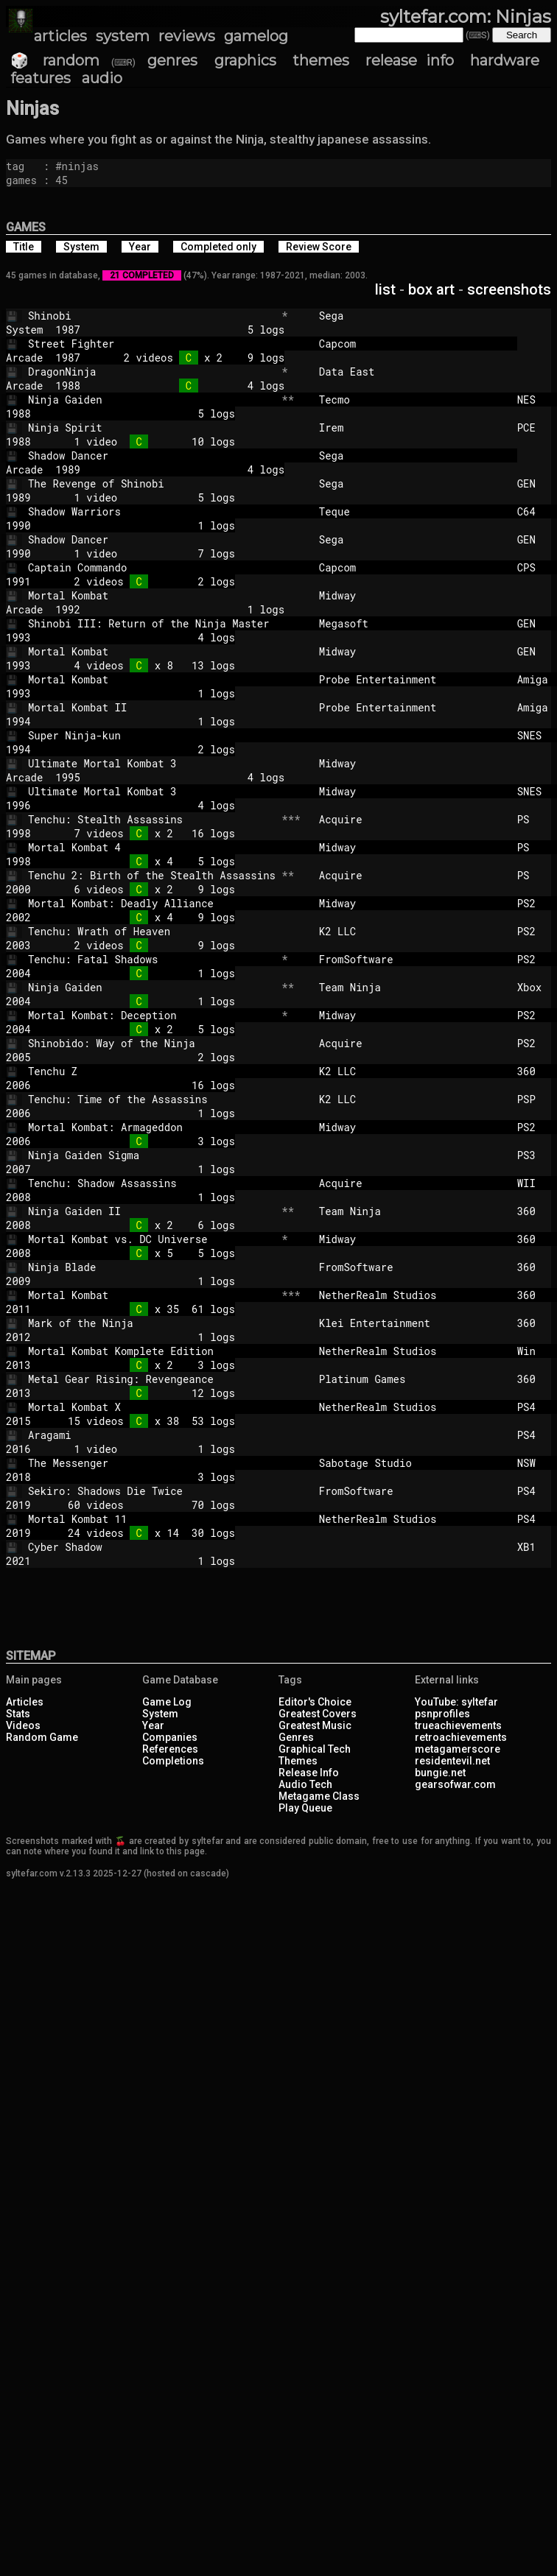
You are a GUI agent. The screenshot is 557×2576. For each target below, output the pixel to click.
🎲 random (54, 60)
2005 (18, 1057)
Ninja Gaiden (152, 400)
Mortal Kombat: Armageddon (152, 1127)
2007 (18, 1169)
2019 (18, 1505)
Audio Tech (305, 1784)
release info (409, 60)
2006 (18, 1085)
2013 (18, 1365)
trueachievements (458, 1725)
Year (153, 1725)
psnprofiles (442, 1714)
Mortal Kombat (152, 595)
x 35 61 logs (145, 1309)
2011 (18, 1309)
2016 (18, 1449)
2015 (18, 1421)
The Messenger (152, 1463)
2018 (18, 1477)
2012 (18, 1337)
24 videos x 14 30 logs (145, 1533)
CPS (535, 567)
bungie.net (440, 1772)
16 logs (145, 1085)
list (385, 289)
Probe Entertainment (412, 679)
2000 (18, 889)
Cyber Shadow (152, 1547)
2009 (18, 1281)
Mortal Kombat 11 (152, 1519)
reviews (186, 36)
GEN (535, 483)
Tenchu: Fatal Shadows (152, 959)
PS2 (535, 903)
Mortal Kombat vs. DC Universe (152, 1239)
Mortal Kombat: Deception (152, 1015)
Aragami (152, 1435)
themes (320, 60)
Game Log (167, 1702)
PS (535, 819)
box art (431, 289)
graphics (245, 60)
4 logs (194, 386)
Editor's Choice (314, 1702)
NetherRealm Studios (412, 1295)
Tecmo (412, 400)
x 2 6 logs (145, 1225)
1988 (67, 386)
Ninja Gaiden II (152, 1211)
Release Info (308, 1772)
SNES (535, 735)
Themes (298, 1761)
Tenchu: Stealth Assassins (152, 819)
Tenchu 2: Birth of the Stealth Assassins (152, 875)
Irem (412, 427)
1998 (18, 833)
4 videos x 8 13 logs (145, 665)
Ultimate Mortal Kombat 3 (152, 763)
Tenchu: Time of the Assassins (152, 1099)
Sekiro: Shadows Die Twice (152, 1491)
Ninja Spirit (152, 427)
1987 (67, 330)
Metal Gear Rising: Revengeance (152, 1379)
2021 (18, 1561)
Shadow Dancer (152, 455)
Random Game (42, 1737)
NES (535, 400)
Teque (412, 511)
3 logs (145, 1141)
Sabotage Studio (412, 1463)
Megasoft (412, 623)
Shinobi (152, 316)
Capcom (412, 344)
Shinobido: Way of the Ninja (152, 1043)
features (40, 78)
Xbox (535, 987)
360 (535, 1071)
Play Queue (305, 1808)
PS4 (535, 1407)
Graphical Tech (314, 1749)
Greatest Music (314, 1725)
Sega (412, 316)
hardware (504, 60)
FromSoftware (412, 959)
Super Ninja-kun (152, 735)
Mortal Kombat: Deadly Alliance (152, 903)
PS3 (535, 1155)
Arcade (24, 358)
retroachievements (461, 1737)
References (170, 1749)
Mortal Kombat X (152, 1407)
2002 (18, 917)
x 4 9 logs (145, 917)
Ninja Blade (152, 1267)
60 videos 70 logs (145, 1505)
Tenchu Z (152, 1071)
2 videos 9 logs (145, 945)
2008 (18, 1197)
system (123, 36)
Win (535, 1351)
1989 (67, 469)
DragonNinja (152, 372)
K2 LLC (412, 931)
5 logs (194, 330)
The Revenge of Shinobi (152, 483)
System (24, 330)
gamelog (256, 36)
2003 (18, 945)
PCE (535, 427)
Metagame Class (319, 1796)
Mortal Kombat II (152, 707)
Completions (173, 1761)
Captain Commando (152, 567)
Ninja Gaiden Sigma (152, 1155)
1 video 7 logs (145, 553)
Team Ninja (412, 987)
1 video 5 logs (145, 497)
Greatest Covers (317, 1714)
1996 (18, 805)
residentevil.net (452, 1761)
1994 (18, 721)
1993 (18, 637)
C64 (535, 511)
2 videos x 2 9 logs (194, 358)
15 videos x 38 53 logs (145, 1421)
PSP (535, 1099)
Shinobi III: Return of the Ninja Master (152, 623)
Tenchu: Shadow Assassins (152, 1183)
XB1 (535, 1547)
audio (102, 78)
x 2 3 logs (145, 1365)
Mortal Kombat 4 (152, 847)
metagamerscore (457, 1749)
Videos (23, 1725)
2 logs (145, 749)
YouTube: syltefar (456, 1702)
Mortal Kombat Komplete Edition (152, 1351)
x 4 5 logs (145, 861)
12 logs (145, 1393)
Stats (18, 1714)
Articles (24, 1702)
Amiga (535, 679)
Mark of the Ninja (152, 1323)
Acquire (412, 819)
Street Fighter (152, 344)
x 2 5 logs (145, 1029)
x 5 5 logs (145, 1253)
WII (535, 1183)
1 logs (145, 525)
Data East (412, 372)
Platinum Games (412, 1379)
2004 (18, 973)
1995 (67, 777)
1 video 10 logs (145, 441)
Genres (296, 1737)
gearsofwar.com (455, 1784)
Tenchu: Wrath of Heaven (152, 931)
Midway (412, 595)
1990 (18, 525)
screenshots (509, 289)
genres (172, 60)
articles (60, 36)
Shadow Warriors (152, 511)
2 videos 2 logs (145, 581)
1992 (67, 609)
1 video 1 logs (145, 1449)
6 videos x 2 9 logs (145, 889)
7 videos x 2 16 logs (145, 833)
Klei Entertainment (412, 1323)
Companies (169, 1737)
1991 (18, 581)
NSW (535, 1463)
